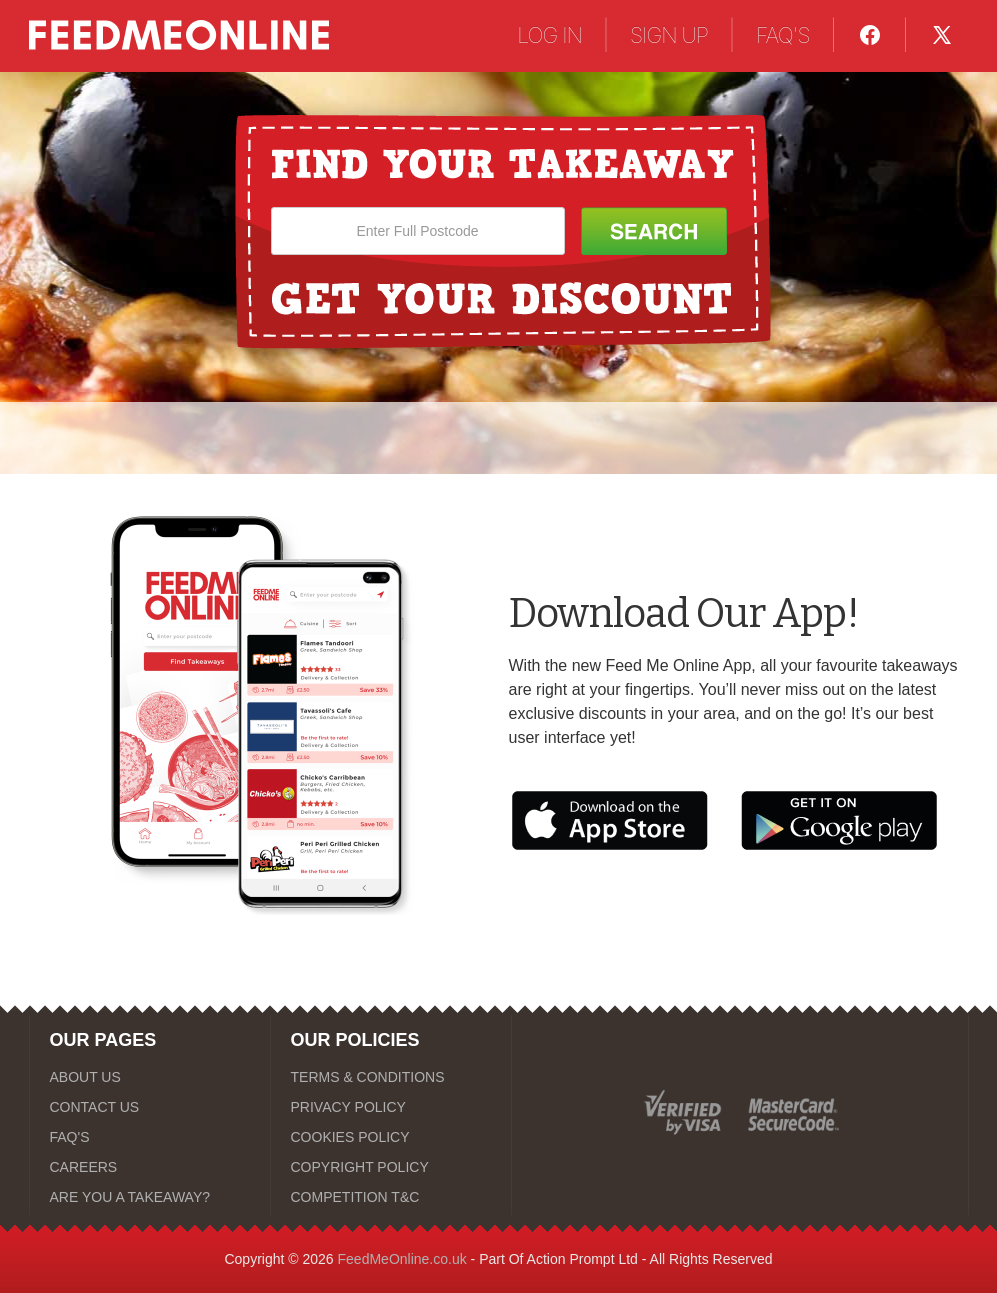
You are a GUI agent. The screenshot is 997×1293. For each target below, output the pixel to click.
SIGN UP (669, 35)
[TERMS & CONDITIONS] (391, 1077)
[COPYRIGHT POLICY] (391, 1167)
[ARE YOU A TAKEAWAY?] (150, 1197)
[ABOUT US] (150, 1077)
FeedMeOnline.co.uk (402, 1259)
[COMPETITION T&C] (391, 1197)
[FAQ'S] (150, 1137)
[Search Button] (654, 231)
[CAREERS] (150, 1167)
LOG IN (549, 35)
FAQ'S (783, 35)
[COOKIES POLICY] (391, 1137)
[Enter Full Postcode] (418, 231)
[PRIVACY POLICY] (391, 1107)
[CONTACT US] (150, 1107)
